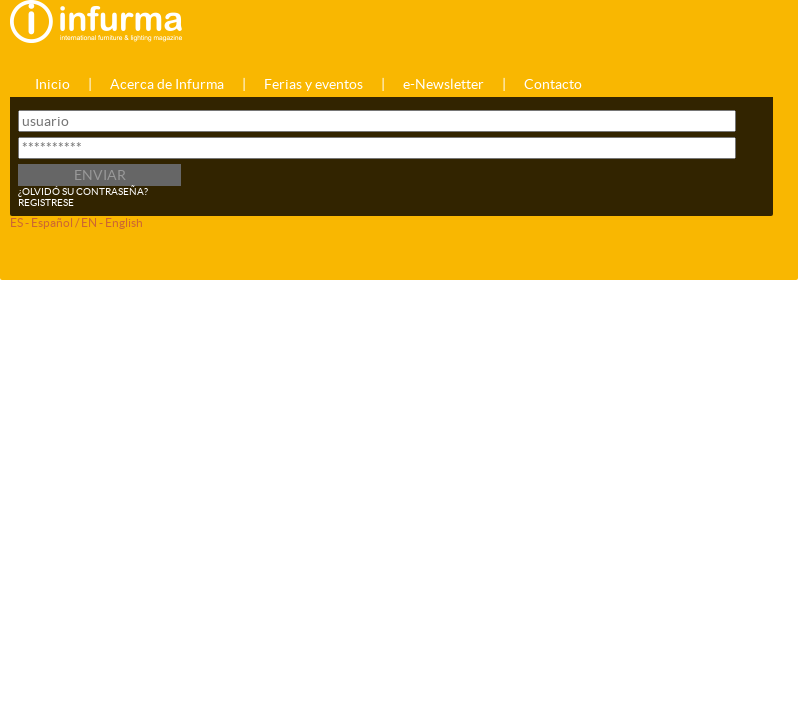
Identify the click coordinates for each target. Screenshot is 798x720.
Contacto (553, 84)
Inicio (52, 84)
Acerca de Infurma (167, 84)
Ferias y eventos (313, 84)
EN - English (112, 222)
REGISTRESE (46, 202)
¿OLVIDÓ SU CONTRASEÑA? (83, 191)
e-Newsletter (443, 84)
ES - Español (41, 222)
